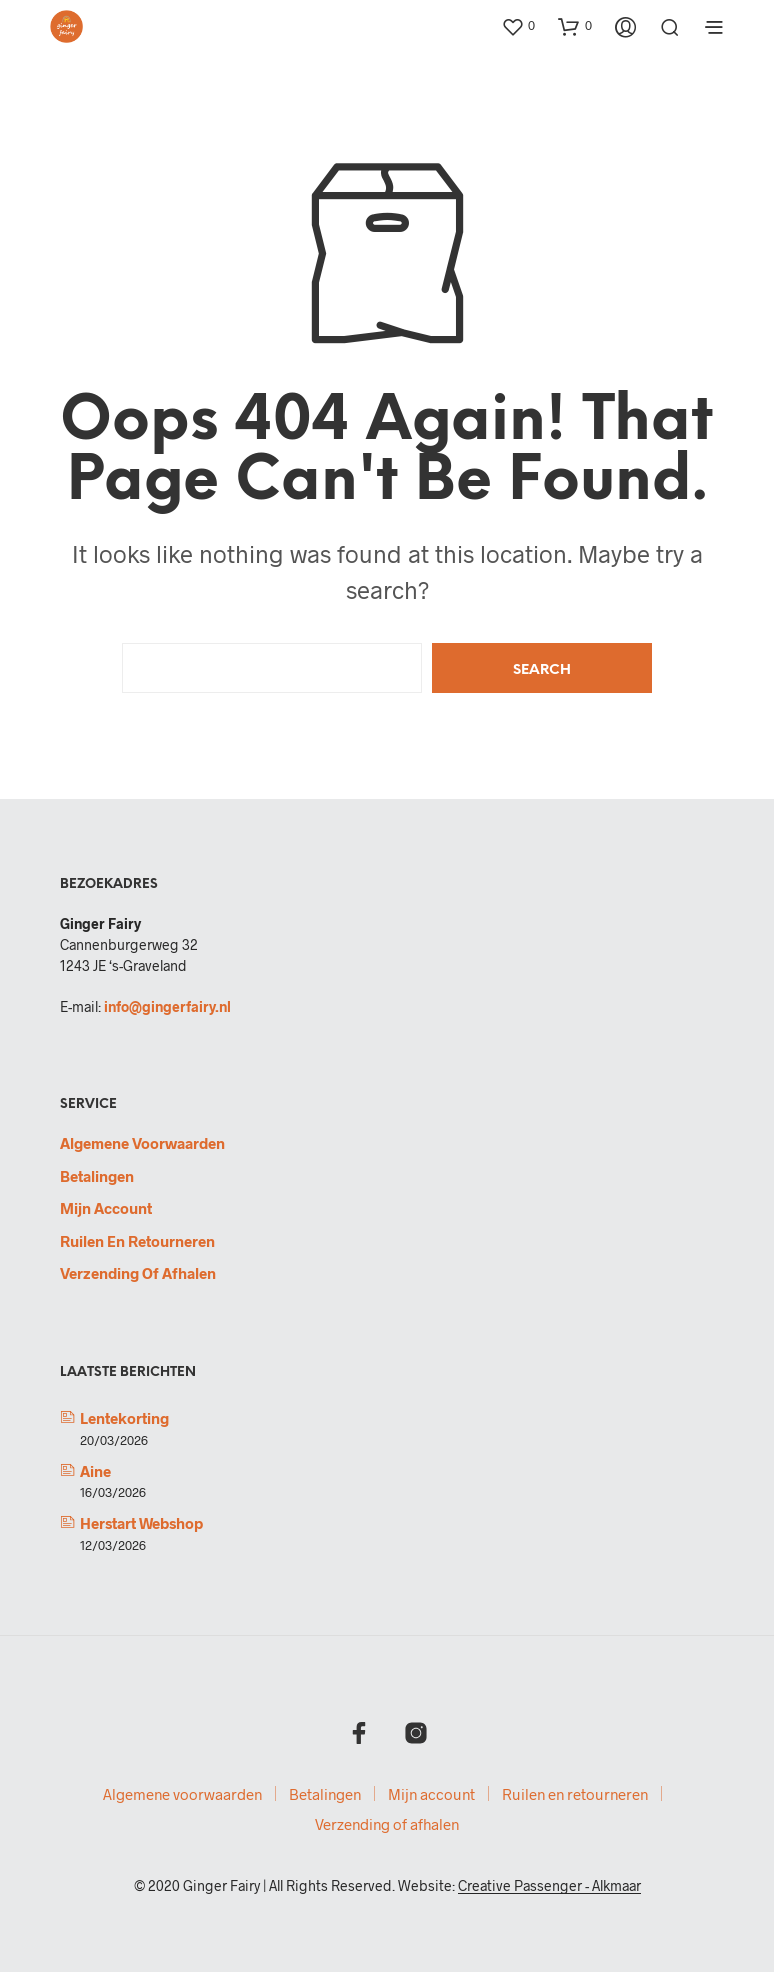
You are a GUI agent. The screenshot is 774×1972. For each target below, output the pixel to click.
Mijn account (106, 1208)
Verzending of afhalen (138, 1273)
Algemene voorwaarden (142, 1143)
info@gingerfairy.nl (167, 1006)
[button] (518, 26)
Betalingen (97, 1176)
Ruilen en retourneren (137, 1241)
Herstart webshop (141, 1523)
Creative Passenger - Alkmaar (549, 1886)
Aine (95, 1471)
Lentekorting (124, 1418)
